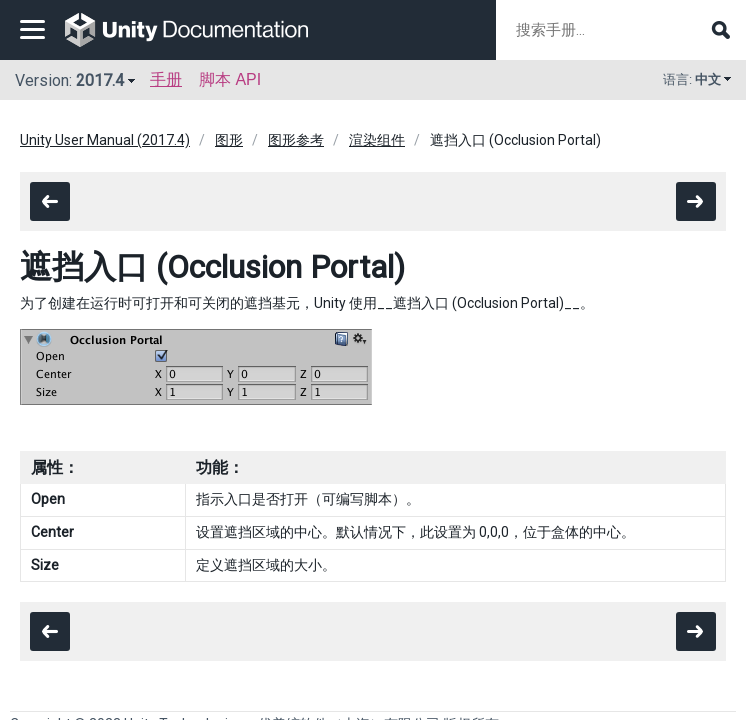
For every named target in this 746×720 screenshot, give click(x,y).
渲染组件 (377, 140)
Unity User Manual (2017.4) (105, 140)
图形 (229, 140)
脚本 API (230, 79)
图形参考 (296, 140)
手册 (166, 79)
